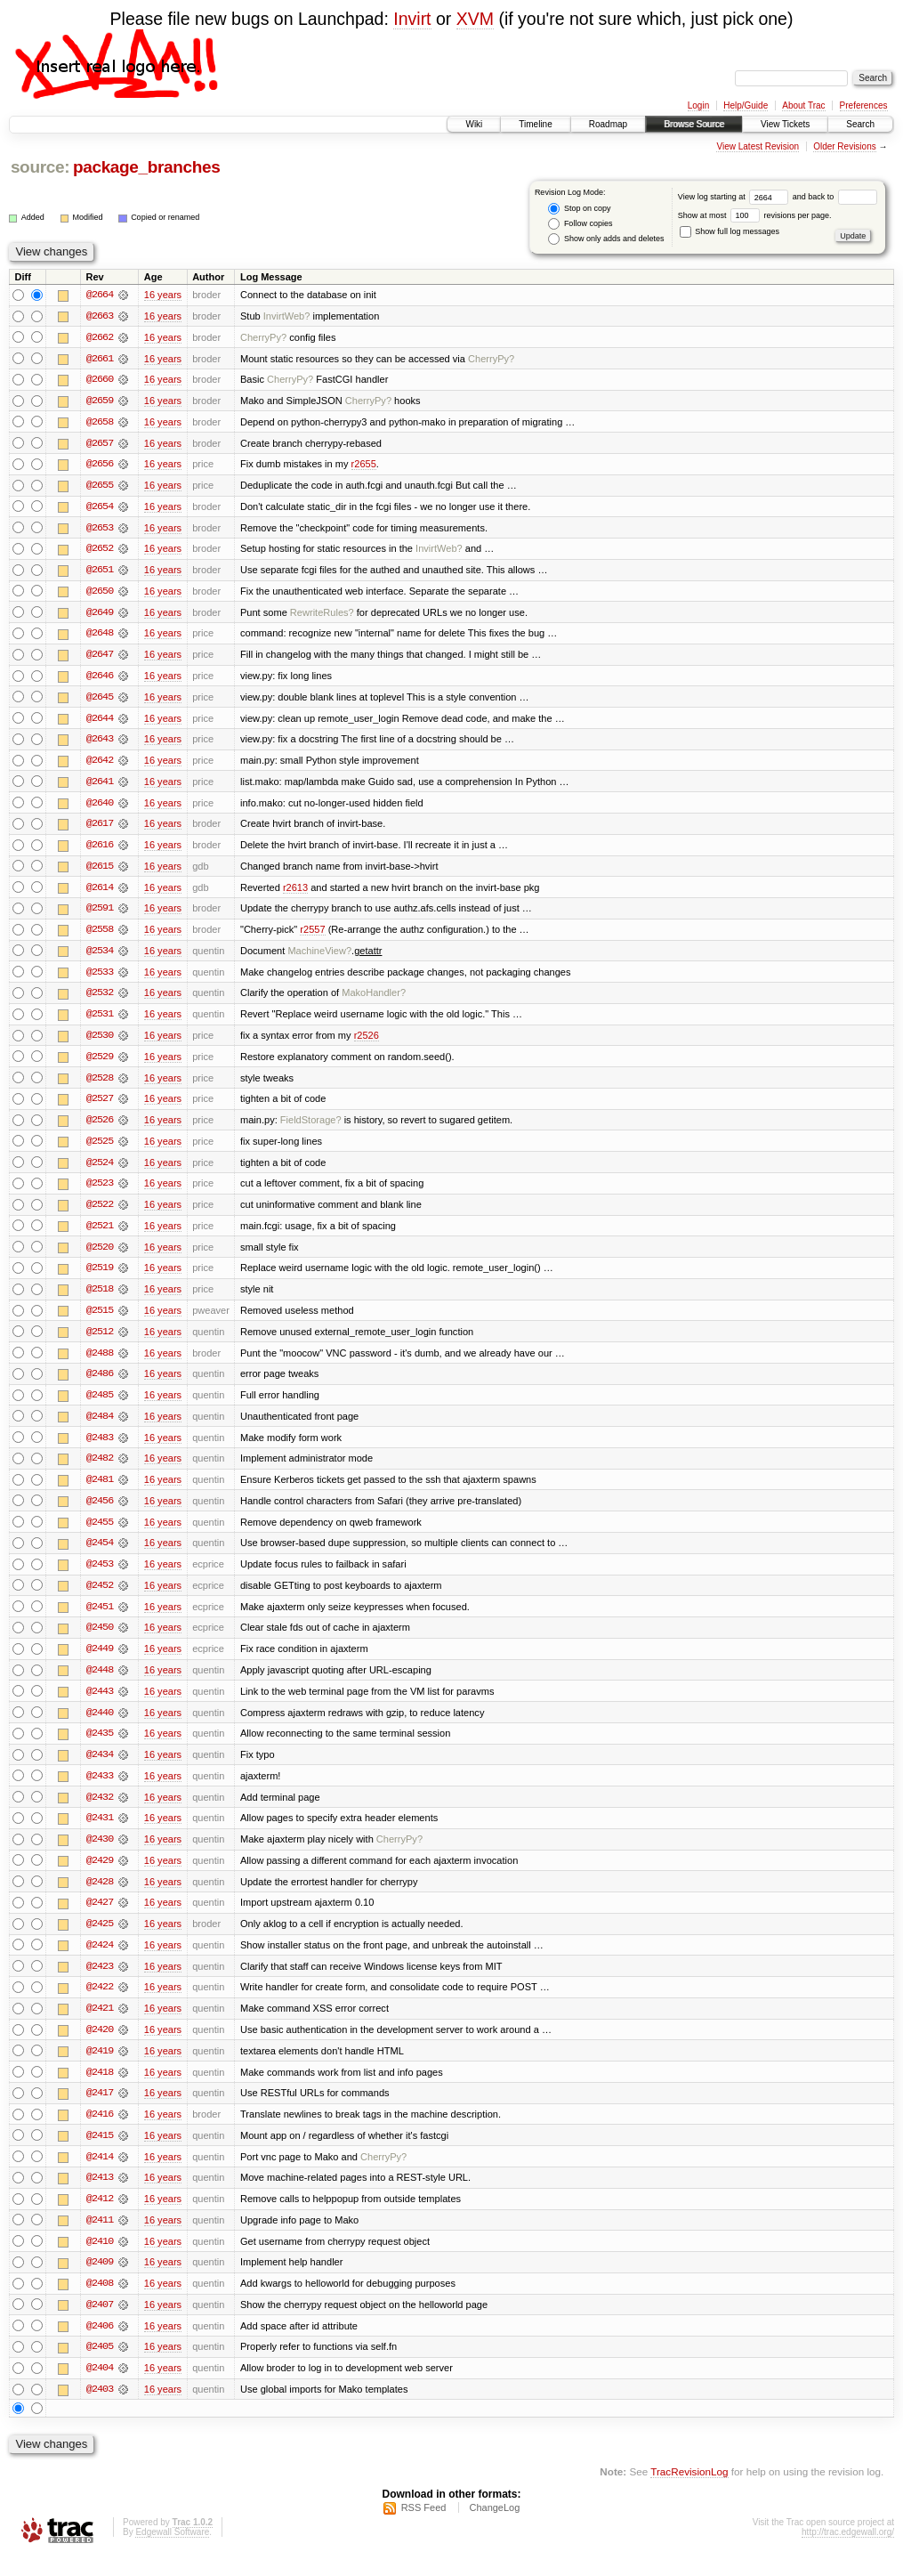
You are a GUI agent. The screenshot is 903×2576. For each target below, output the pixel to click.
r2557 (312, 935)
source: (40, 167)
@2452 (99, 1598)
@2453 (99, 1576)
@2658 (99, 423)
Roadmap (608, 124)
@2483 (99, 1448)
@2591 (99, 914)
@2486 (99, 1384)
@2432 (99, 1811)
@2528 (99, 1085)
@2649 (99, 615)
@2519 (99, 1277)
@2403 (99, 2409)
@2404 (99, 2388)
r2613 (295, 892)
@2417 (99, 2110)
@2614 (99, 893)
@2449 (99, 1662)
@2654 (99, 508)
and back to (835, 196)
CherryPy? (263, 337)
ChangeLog (494, 2528)
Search (860, 124)
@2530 (99, 1042)
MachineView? (319, 957)
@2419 (99, 2068)
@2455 (99, 1534)
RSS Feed (424, 2528)
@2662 (99, 337)
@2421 (99, 2025)
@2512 (99, 1341)
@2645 (99, 700)
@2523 (99, 1192)
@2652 (99, 551)
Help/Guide (745, 105)
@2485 (99, 1405)
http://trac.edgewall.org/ (848, 2552)
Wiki (473, 124)
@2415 (99, 2153)
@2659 (99, 401)
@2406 (99, 2345)
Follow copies (580, 224)
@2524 (99, 1170)
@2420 (99, 2046)
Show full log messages (729, 231)
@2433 (99, 1790)
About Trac (803, 105)
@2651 (99, 572)
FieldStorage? (311, 1127)
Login (698, 105)
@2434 (99, 1769)
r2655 (363, 465)
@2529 (99, 1064)
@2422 (99, 2004)
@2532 (99, 999)
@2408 (99, 2303)
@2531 (99, 1021)
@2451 (99, 1619)
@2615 (99, 871)
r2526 (366, 1042)
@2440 (99, 1726)
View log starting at (735, 196)
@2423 (99, 1982)
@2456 (99, 1512)
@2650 (99, 594)
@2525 (99, 1149)
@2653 (99, 529)
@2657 (99, 444)
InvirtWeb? (286, 316)
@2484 (99, 1427)
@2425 (99, 1939)
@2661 (99, 359)
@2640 (99, 807)
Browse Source (694, 124)
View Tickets (785, 124)
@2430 (99, 1854)
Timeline (535, 124)
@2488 (99, 1363)
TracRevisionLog (689, 2492)
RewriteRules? (322, 615)
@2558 (99, 935)
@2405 (99, 2367)
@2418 (99, 2089)
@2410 (99, 2260)
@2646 (99, 679)
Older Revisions (844, 146)
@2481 (99, 1491)
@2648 (99, 636)
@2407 (99, 2324)
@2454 (99, 1555)
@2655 (99, 487)
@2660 (99, 380)
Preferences (864, 105)
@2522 (99, 1213)
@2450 (99, 1640)
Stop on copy (579, 209)
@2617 (99, 829)
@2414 (99, 2174)
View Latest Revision (757, 146)
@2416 (99, 2132)
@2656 (99, 465)
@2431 (99, 1833)
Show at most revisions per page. (755, 215)
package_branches (147, 167)
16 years (162, 294)
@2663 (99, 316)
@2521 (99, 1234)
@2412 (99, 2217)
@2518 (99, 1299)
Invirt (412, 18)
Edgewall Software (172, 2552)
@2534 (99, 957)
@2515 (99, 1320)
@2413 (99, 2196)
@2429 (99, 1875)
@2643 (99, 743)
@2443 (99, 1704)
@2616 (99, 850)
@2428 (99, 1897)
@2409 (99, 2281)
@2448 (99, 1683)
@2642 (99, 764)
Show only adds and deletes (606, 239)
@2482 (99, 1469)
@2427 (99, 1918)
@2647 (99, 658)
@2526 (99, 1128)
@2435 (99, 1747)
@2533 (99, 978)
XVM (475, 18)
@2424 (99, 1961)
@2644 (99, 722)
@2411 (99, 2239)
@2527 (99, 1106)
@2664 (99, 295)
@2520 (99, 1256)
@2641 (99, 786)
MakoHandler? (374, 999)
